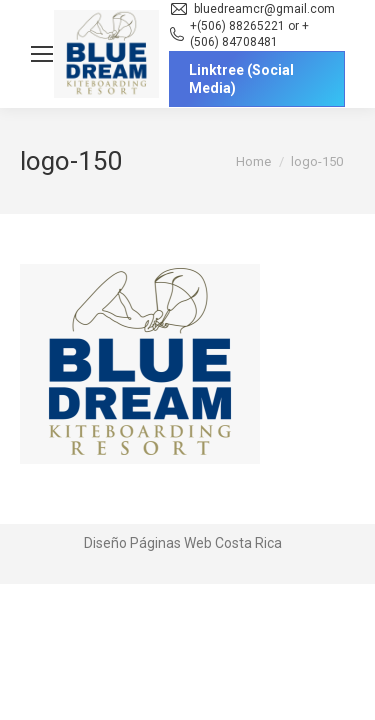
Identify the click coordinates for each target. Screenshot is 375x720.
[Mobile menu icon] (42, 54)
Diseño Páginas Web (148, 543)
